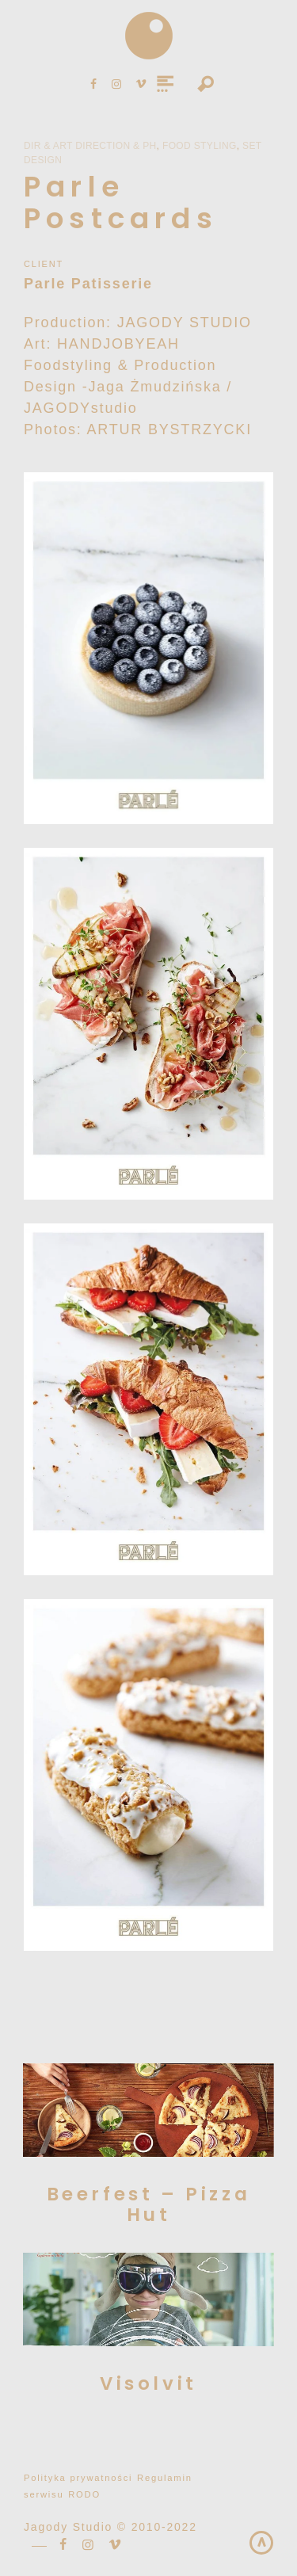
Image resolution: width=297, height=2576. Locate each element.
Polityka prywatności (78, 2478)
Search (206, 85)
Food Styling (199, 145)
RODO (84, 2494)
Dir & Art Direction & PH (90, 145)
